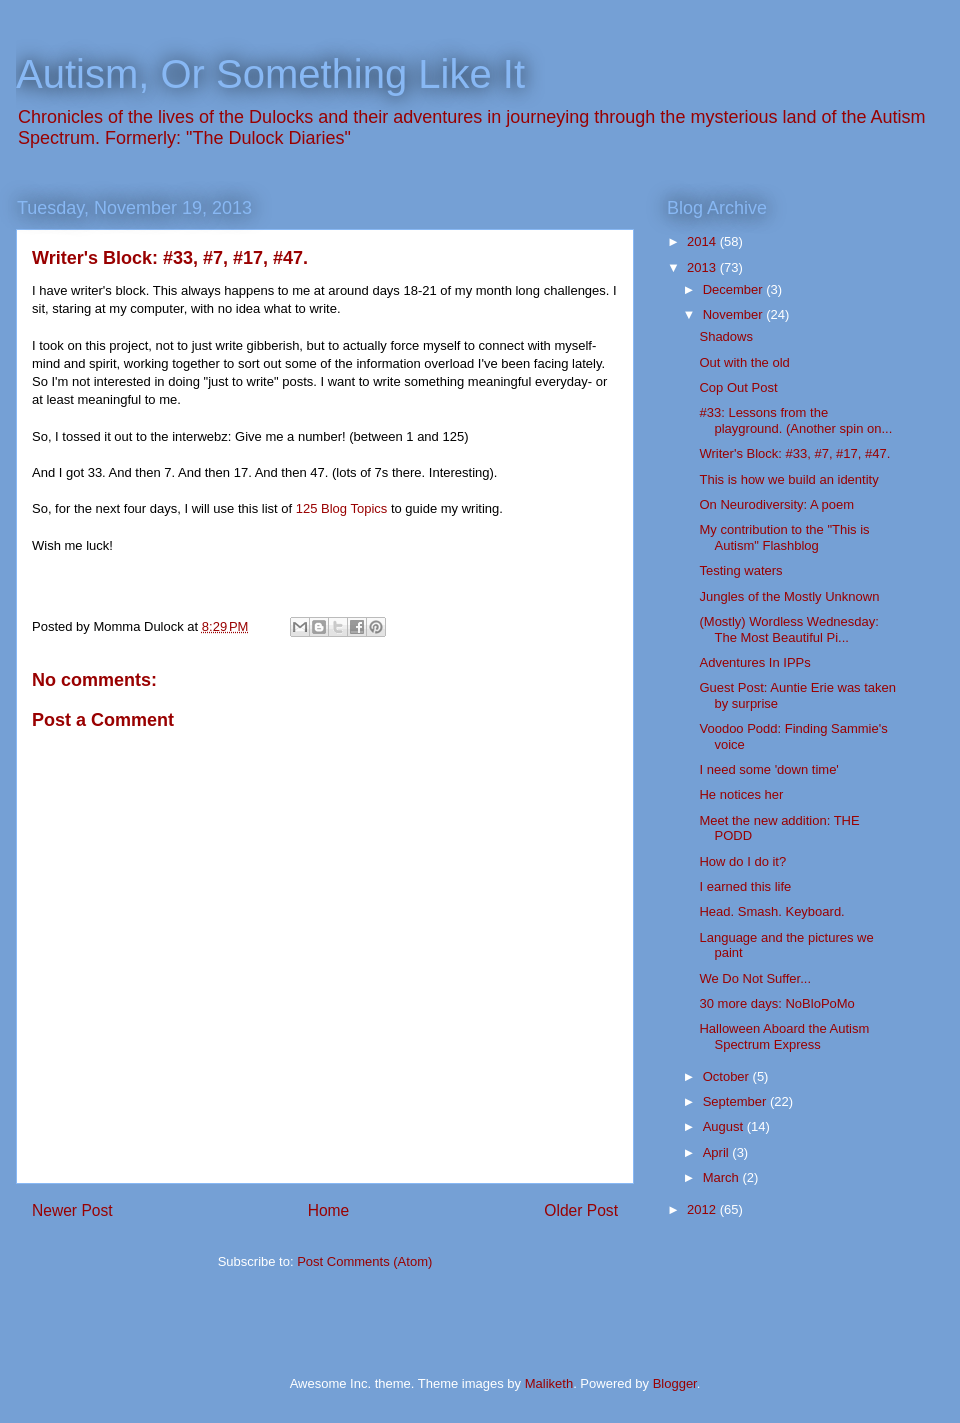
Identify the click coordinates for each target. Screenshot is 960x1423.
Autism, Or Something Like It (270, 74)
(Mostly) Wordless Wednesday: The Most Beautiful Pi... (788, 629)
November (735, 314)
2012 (703, 1209)
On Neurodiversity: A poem (776, 504)
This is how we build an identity (788, 479)
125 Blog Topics (342, 508)
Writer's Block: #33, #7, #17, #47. (794, 453)
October (728, 1076)
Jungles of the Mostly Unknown (789, 596)
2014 (703, 241)
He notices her (741, 794)
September (736, 1101)
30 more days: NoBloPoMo (776, 1003)
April (718, 1152)
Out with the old (744, 362)
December (735, 289)
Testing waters (740, 570)
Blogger (675, 1383)
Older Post (581, 1210)
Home (329, 1210)
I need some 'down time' (768, 769)
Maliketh (549, 1383)
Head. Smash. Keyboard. (771, 911)
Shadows (725, 336)
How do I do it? (742, 861)
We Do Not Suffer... (755, 978)
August (725, 1126)
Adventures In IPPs (754, 662)
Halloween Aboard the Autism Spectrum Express (784, 1036)
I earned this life (745, 886)
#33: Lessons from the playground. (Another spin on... (795, 420)
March (723, 1177)
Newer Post (72, 1210)
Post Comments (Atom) (364, 1261)
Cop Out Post (738, 387)
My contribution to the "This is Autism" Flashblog (784, 537)
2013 (703, 267)
